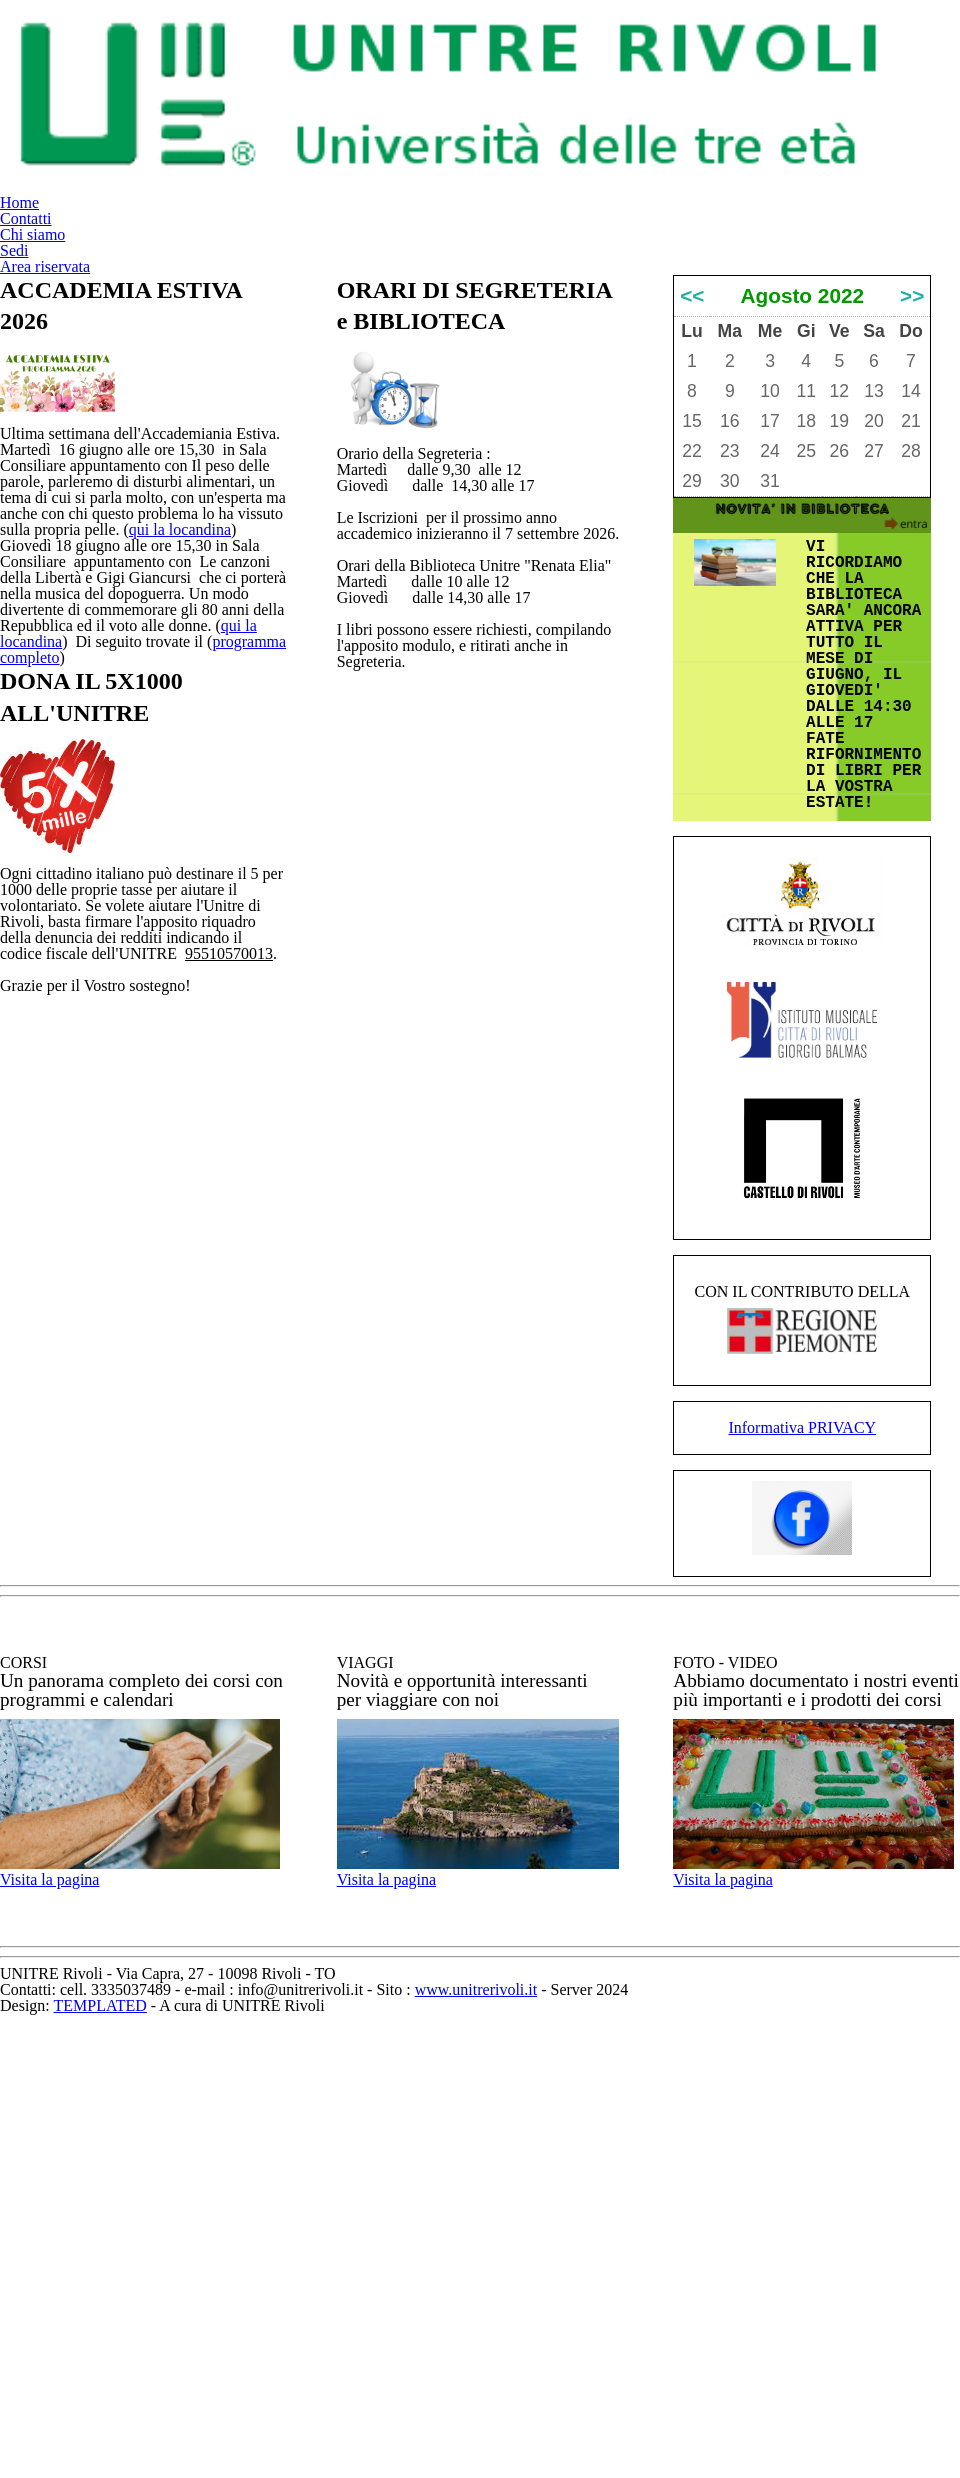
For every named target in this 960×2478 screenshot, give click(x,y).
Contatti (522, 55)
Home (415, 55)
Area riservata (879, 55)
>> (912, 489)
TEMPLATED (425, 2452)
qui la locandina (129, 695)
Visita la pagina (80, 2287)
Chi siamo (646, 55)
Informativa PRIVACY (802, 1774)
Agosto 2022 (802, 489)
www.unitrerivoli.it (644, 2430)
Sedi (750, 55)
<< (692, 489)
